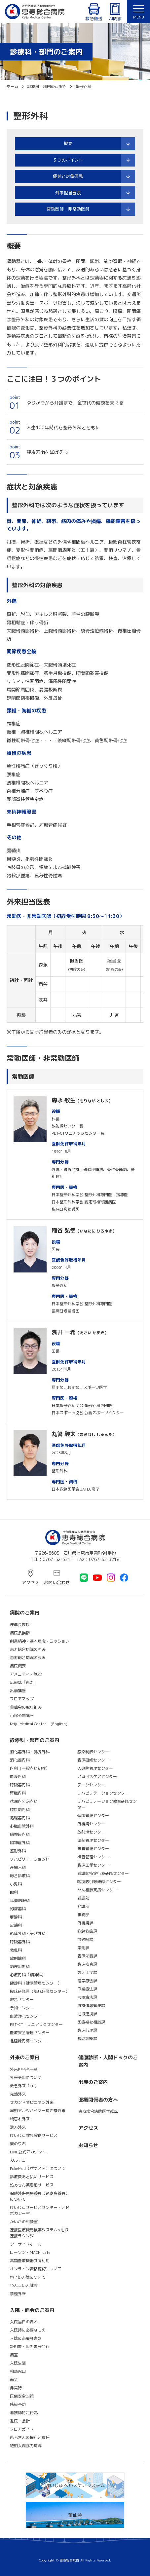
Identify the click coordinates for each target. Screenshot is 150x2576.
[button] (138, 11)
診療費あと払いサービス (32, 2176)
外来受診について (26, 2077)
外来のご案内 (25, 2057)
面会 (14, 2379)
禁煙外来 (18, 2293)
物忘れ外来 (20, 2119)
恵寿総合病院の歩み (28, 1657)
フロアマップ (22, 1699)
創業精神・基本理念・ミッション (39, 1641)
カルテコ (18, 2160)
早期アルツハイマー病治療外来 (37, 2110)
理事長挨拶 (20, 1624)
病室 (14, 2355)
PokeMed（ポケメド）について (37, 2168)
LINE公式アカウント (28, 2152)
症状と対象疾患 (68, 176)
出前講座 (18, 1690)
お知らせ (88, 2145)
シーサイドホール (26, 2244)
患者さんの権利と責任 (30, 2437)
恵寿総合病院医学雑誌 (98, 2111)
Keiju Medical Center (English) (38, 1723)
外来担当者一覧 (24, 2069)
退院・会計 (20, 2421)
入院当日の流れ (24, 2322)
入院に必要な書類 (26, 2338)
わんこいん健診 (24, 2285)
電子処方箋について (28, 2277)
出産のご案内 (93, 2082)
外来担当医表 (68, 193)
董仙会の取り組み (26, 1707)
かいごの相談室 (24, 2221)
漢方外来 (18, 2127)
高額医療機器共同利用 (30, 2260)
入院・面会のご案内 (32, 2310)
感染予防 (18, 2404)
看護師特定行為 (24, 2412)
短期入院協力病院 (26, 2445)
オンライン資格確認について (35, 2269)
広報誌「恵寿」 (24, 1682)
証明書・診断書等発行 (30, 2346)
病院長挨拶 (20, 1633)
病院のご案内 (25, 1612)
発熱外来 (18, 2094)
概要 (68, 143)
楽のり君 (18, 2143)
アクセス (30, 1582)
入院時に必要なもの (28, 2330)
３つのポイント (68, 160)
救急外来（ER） (24, 2086)
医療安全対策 (22, 2396)
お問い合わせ (57, 1582)
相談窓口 (18, 2371)
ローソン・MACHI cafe (30, 2252)
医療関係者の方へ (98, 2099)
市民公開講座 (22, 1715)
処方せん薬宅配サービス (32, 2185)
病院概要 (18, 1666)
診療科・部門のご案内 (34, 1740)
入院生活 (18, 2363)
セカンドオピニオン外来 (32, 2102)
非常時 (16, 2388)
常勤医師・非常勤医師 (68, 209)
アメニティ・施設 (26, 1674)
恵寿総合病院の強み (28, 1649)
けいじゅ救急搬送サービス (33, 2135)
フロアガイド (22, 2429)
